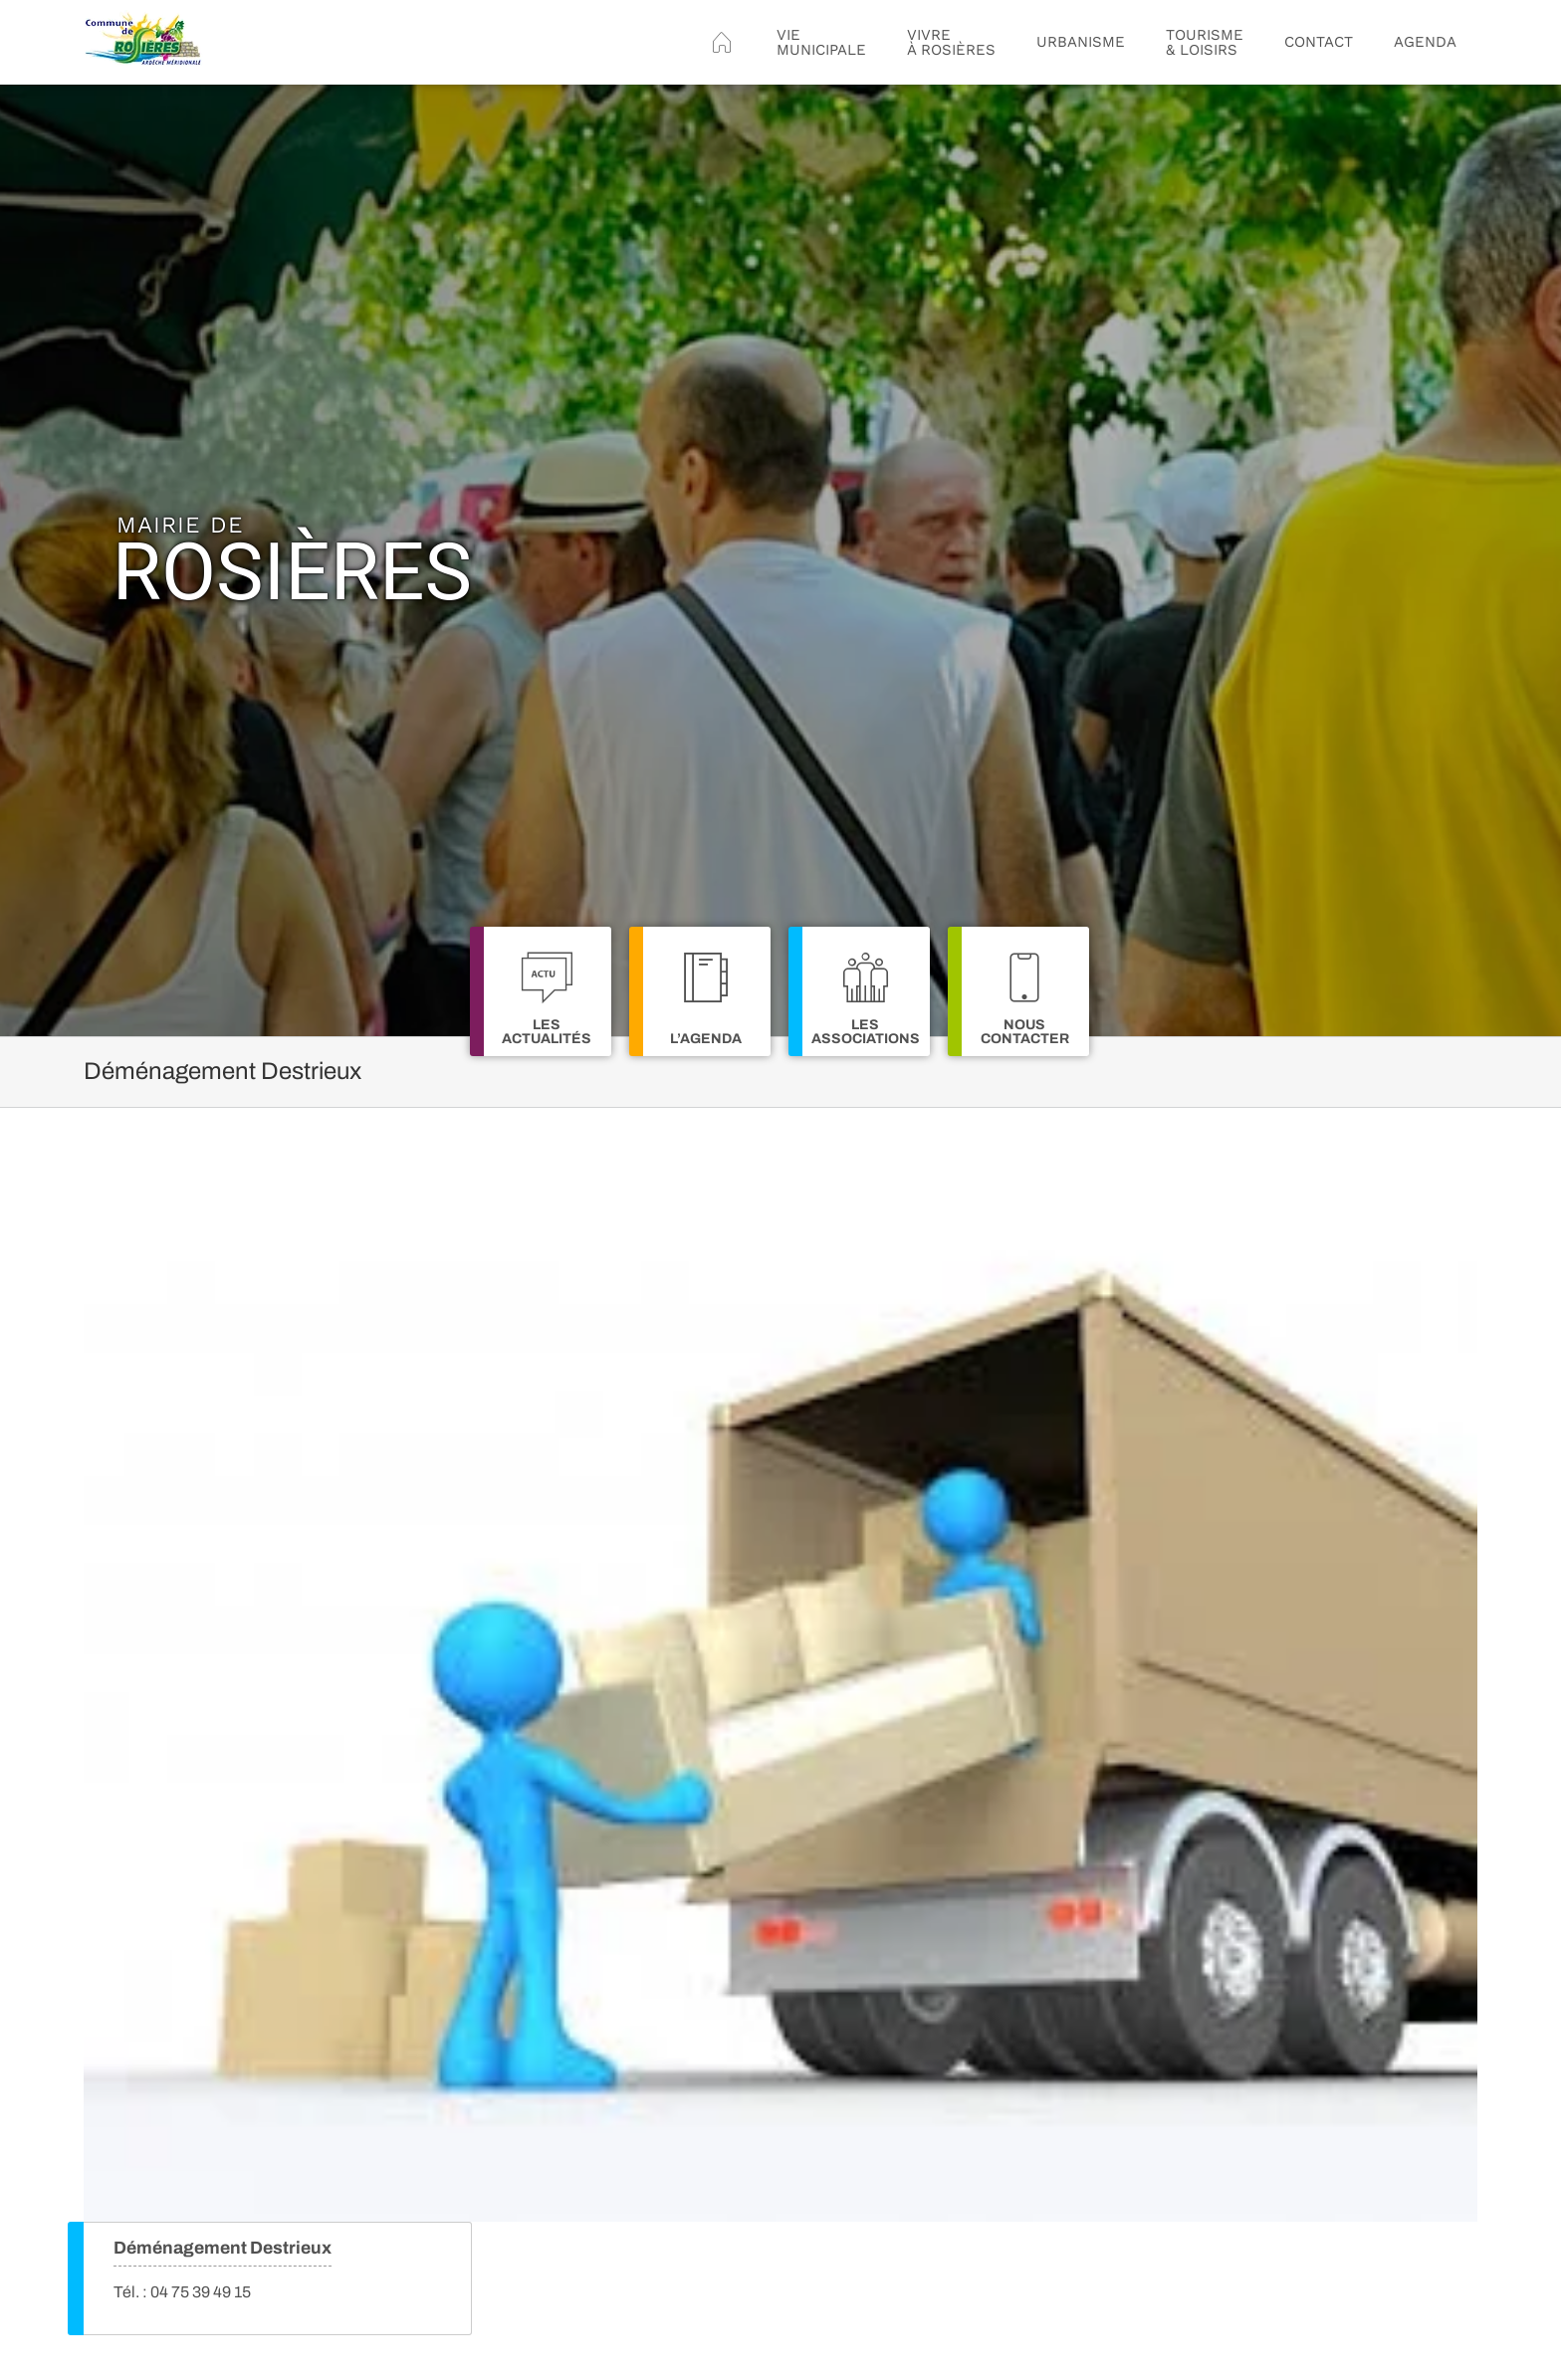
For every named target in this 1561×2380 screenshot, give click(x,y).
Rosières (292, 561)
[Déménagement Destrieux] (780, 1700)
